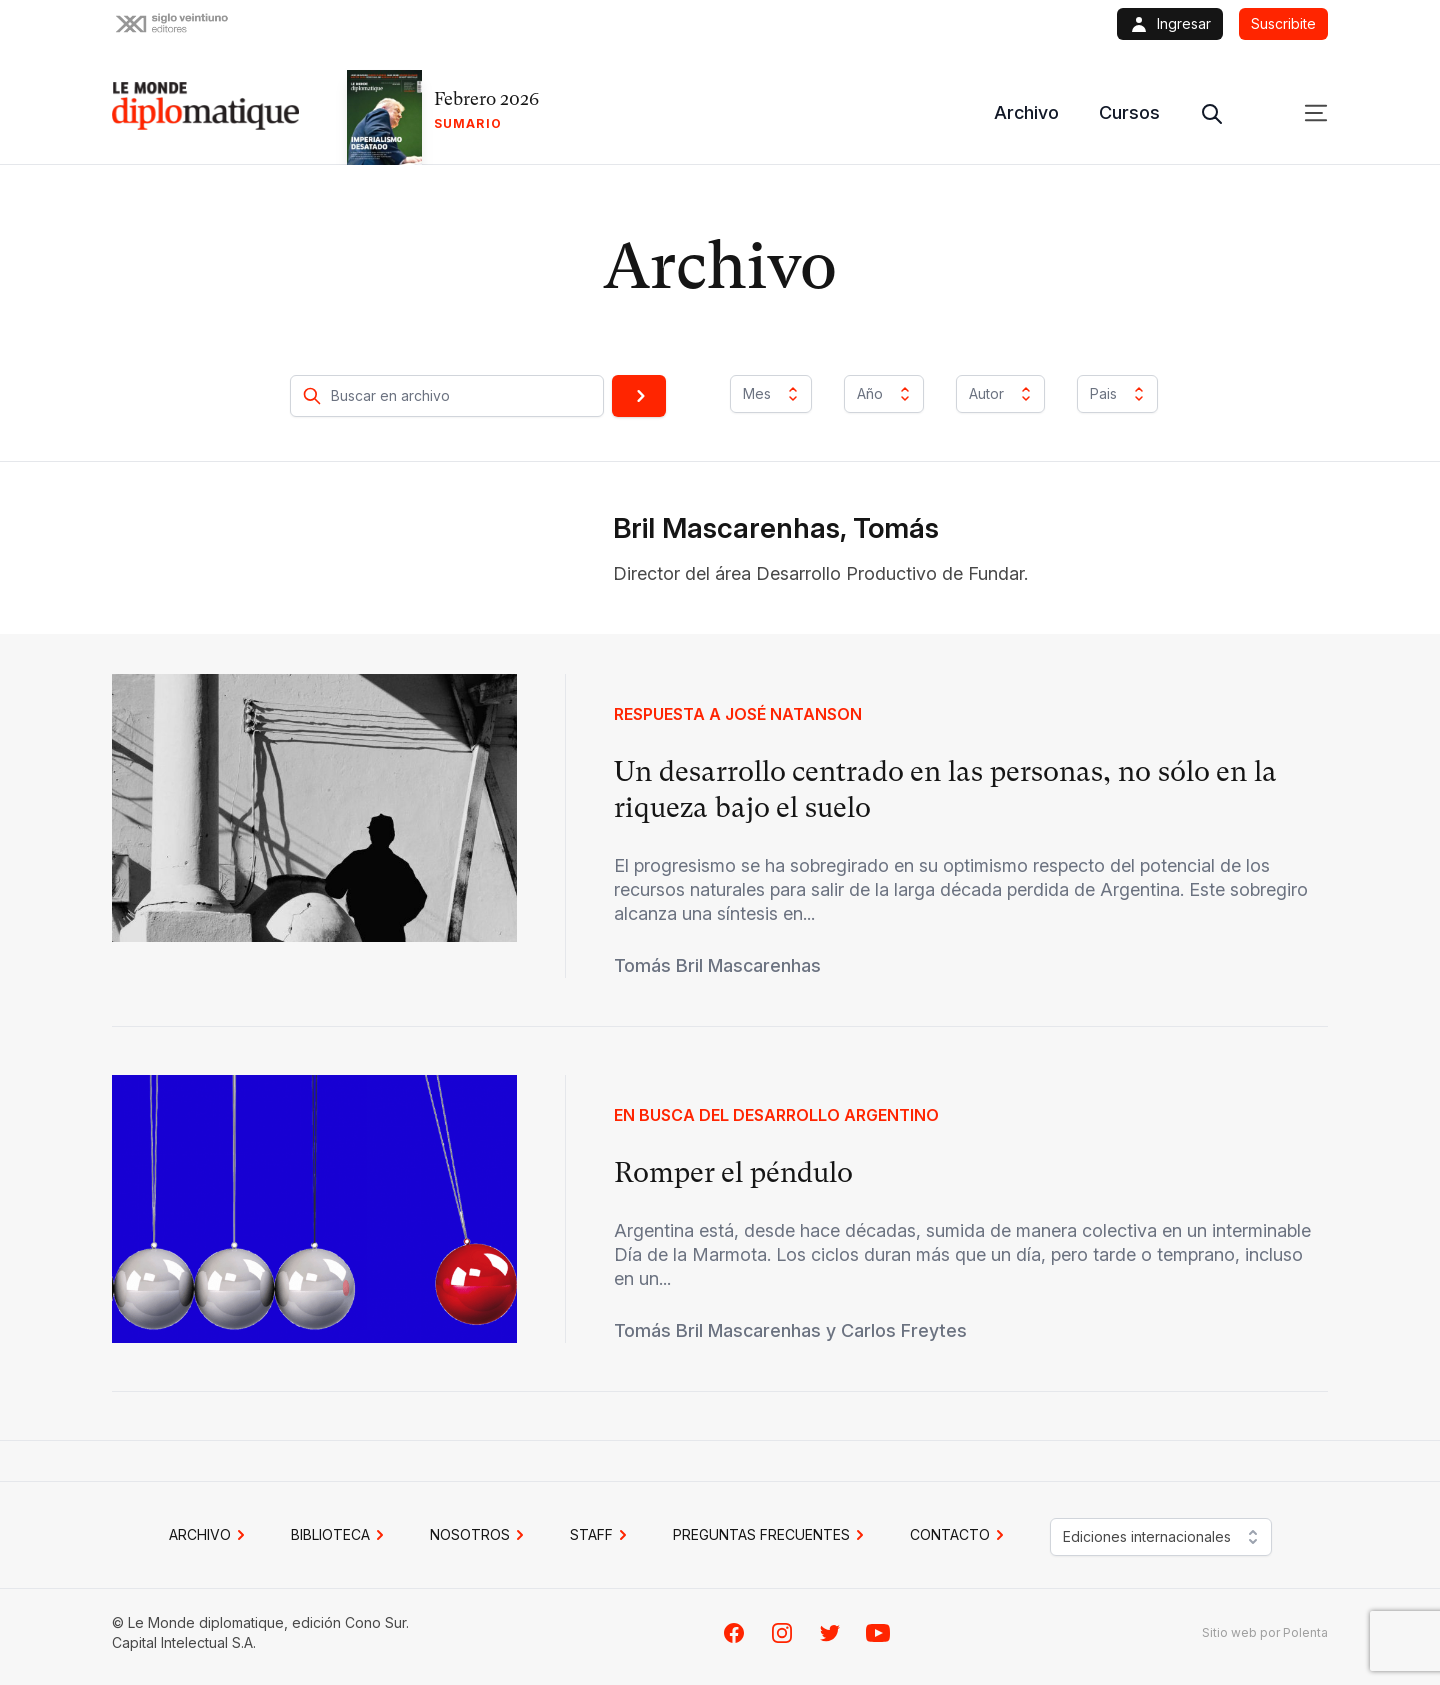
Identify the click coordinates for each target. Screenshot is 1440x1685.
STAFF (601, 1535)
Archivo (1026, 112)
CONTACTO (960, 1535)
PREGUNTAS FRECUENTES (771, 1535)
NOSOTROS (480, 1535)
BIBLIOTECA (340, 1535)
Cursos (1129, 112)
